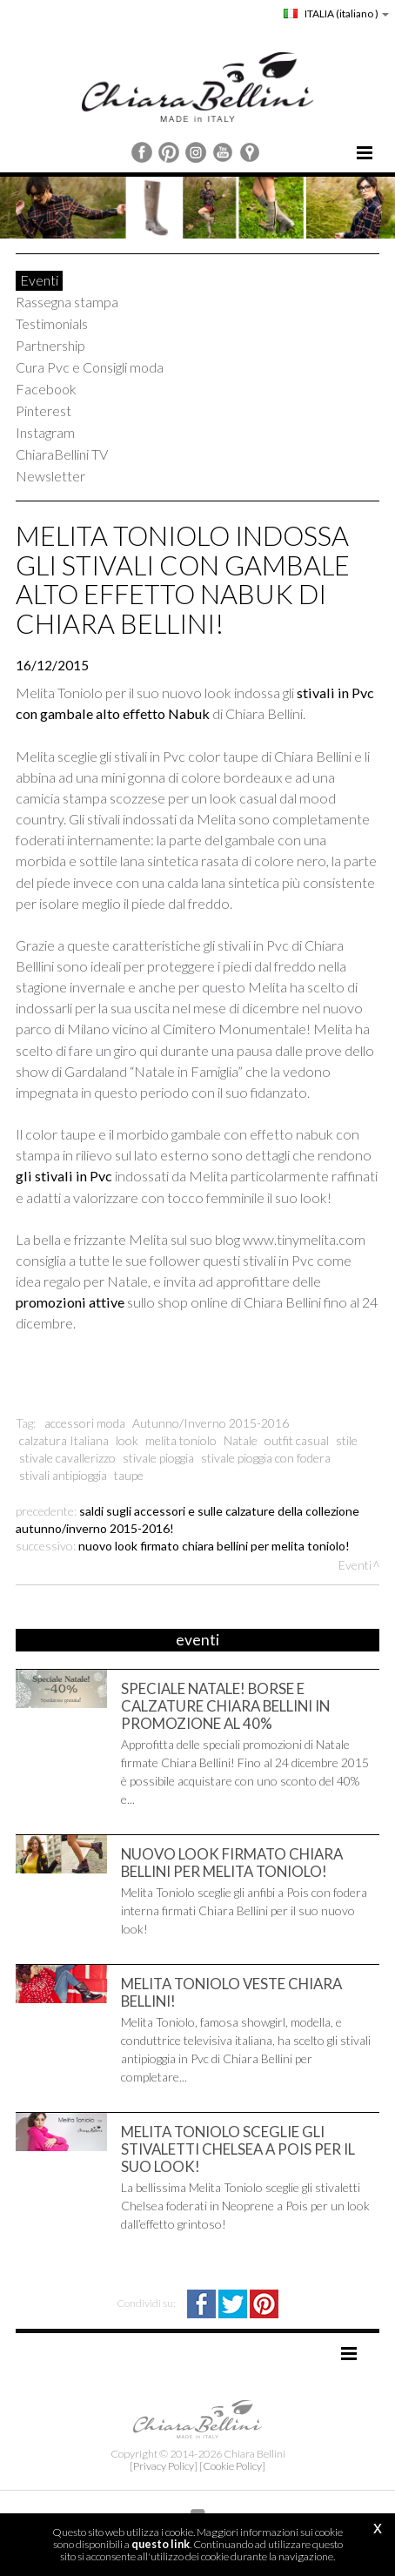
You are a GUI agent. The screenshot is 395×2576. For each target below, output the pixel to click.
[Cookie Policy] (232, 2465)
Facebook (46, 388)
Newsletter (50, 475)
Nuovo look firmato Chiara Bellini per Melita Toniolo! (214, 1545)
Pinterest (43, 410)
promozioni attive (71, 1302)
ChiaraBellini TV (62, 454)
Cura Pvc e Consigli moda (90, 367)
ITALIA (336, 13)
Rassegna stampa (67, 301)
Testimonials (52, 323)
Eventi (39, 280)
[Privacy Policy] (164, 2465)
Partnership (50, 345)
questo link (160, 2544)
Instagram (45, 432)
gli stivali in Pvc (65, 1175)
